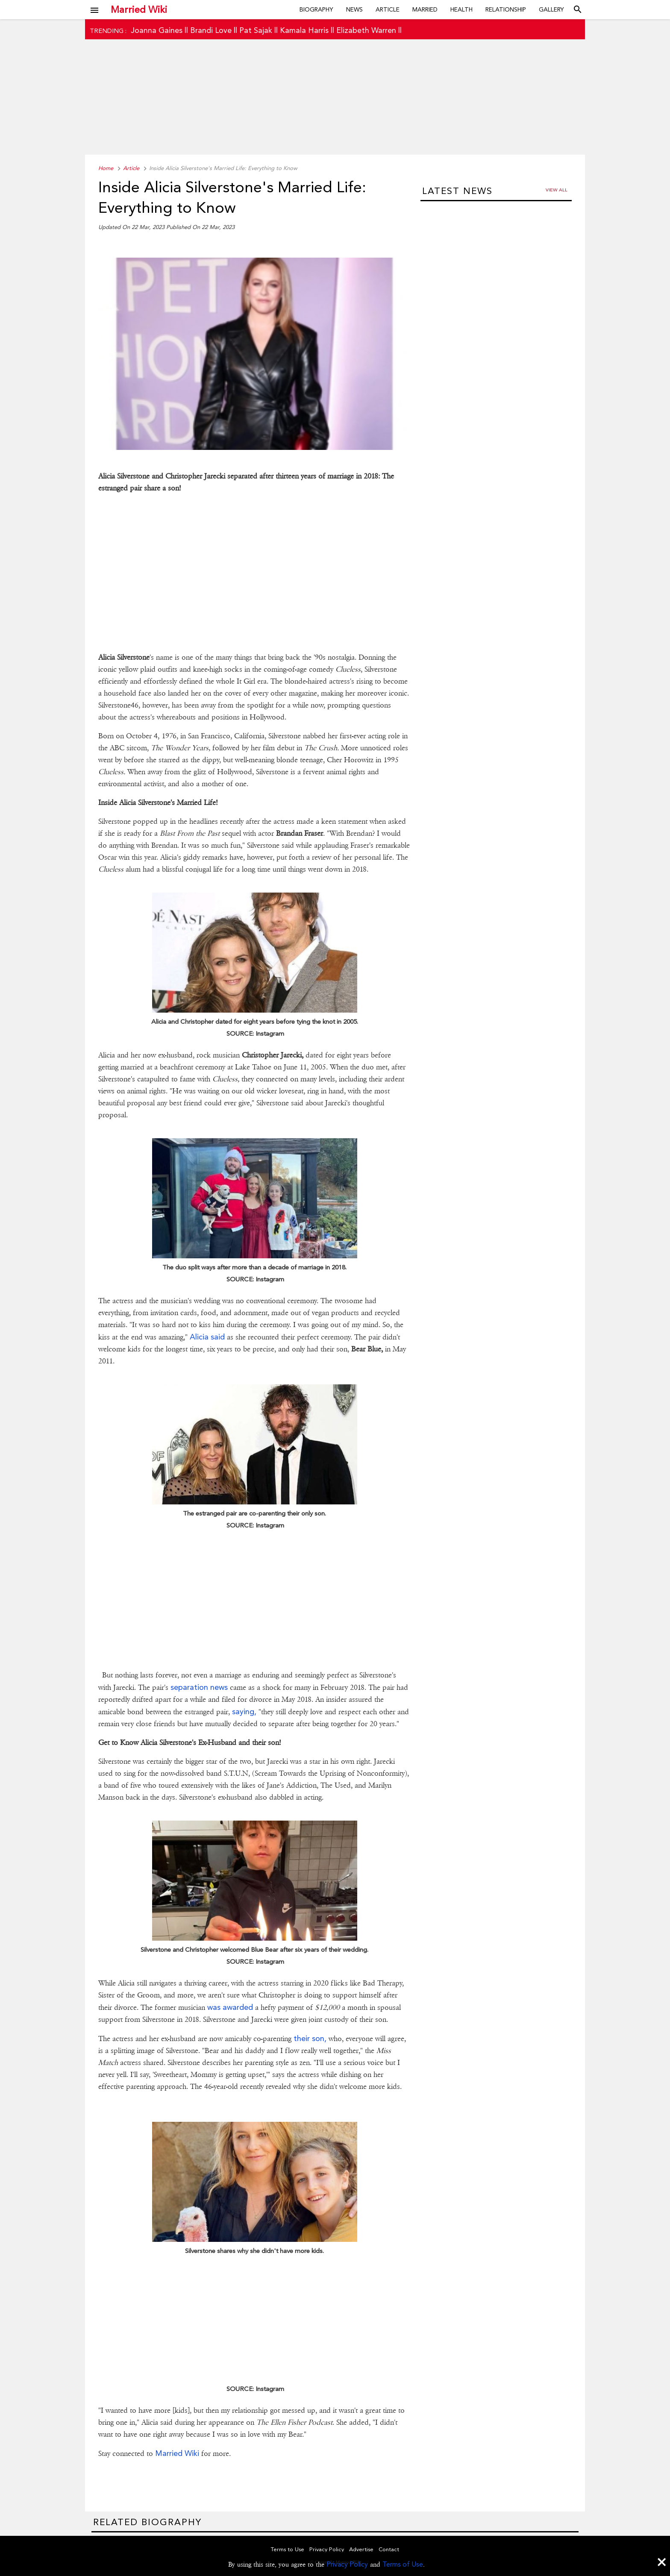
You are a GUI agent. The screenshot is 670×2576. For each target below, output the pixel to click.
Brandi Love (211, 30)
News (354, 9)
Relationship (505, 9)
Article (388, 9)
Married (425, 9)
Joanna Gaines (156, 30)
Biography (316, 9)
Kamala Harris (304, 30)
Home (105, 168)
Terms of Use (402, 2564)
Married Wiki (139, 9)
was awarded (230, 2007)
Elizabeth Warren (366, 30)
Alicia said (207, 1336)
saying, (243, 1711)
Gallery (551, 9)
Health (461, 9)
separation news (199, 1687)
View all (556, 190)
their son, (310, 2038)
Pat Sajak (255, 30)
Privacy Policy (347, 2564)
